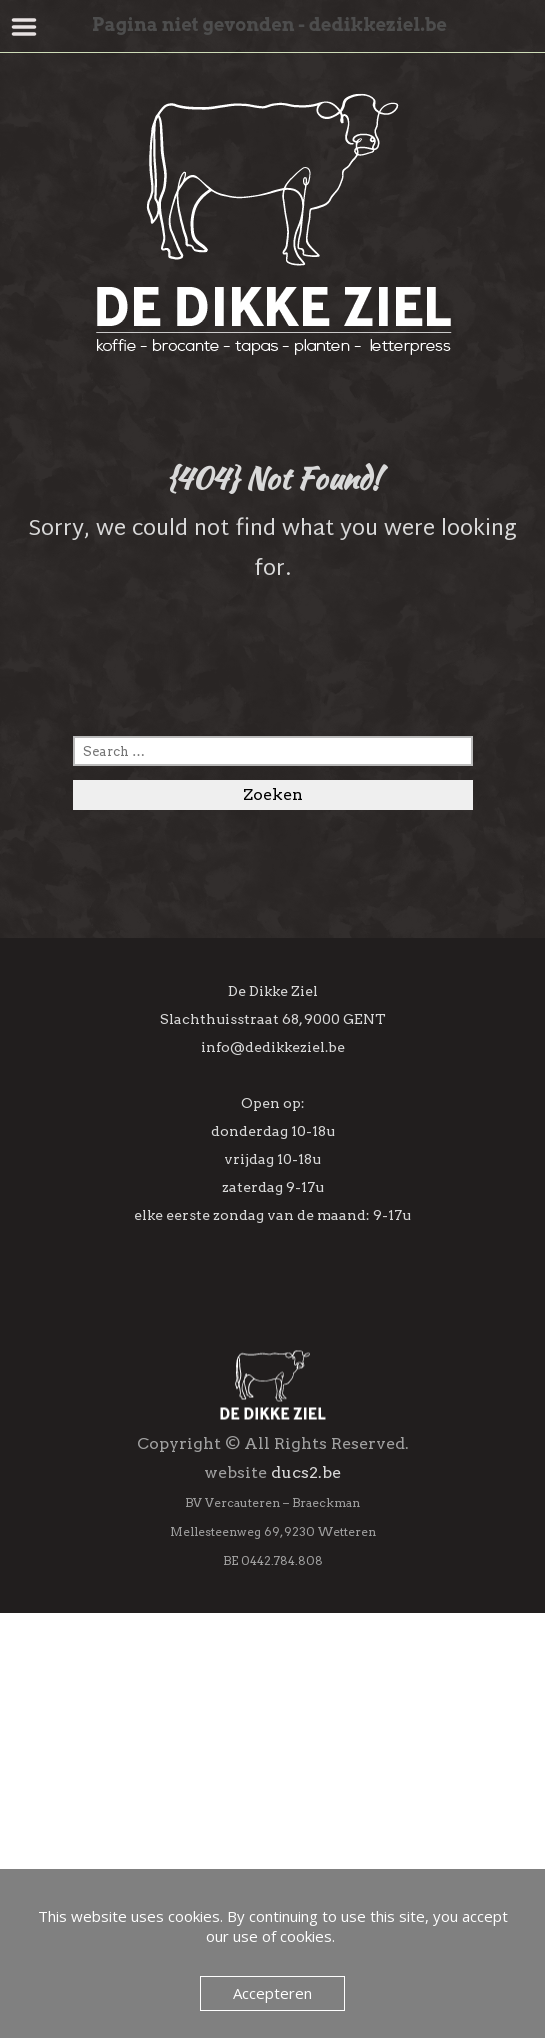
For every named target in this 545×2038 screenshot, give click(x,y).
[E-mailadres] (272, 1506)
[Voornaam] (272, 1549)
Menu (24, 27)
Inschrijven (273, 1688)
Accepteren (272, 1993)
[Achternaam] (272, 1592)
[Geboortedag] (272, 1635)
